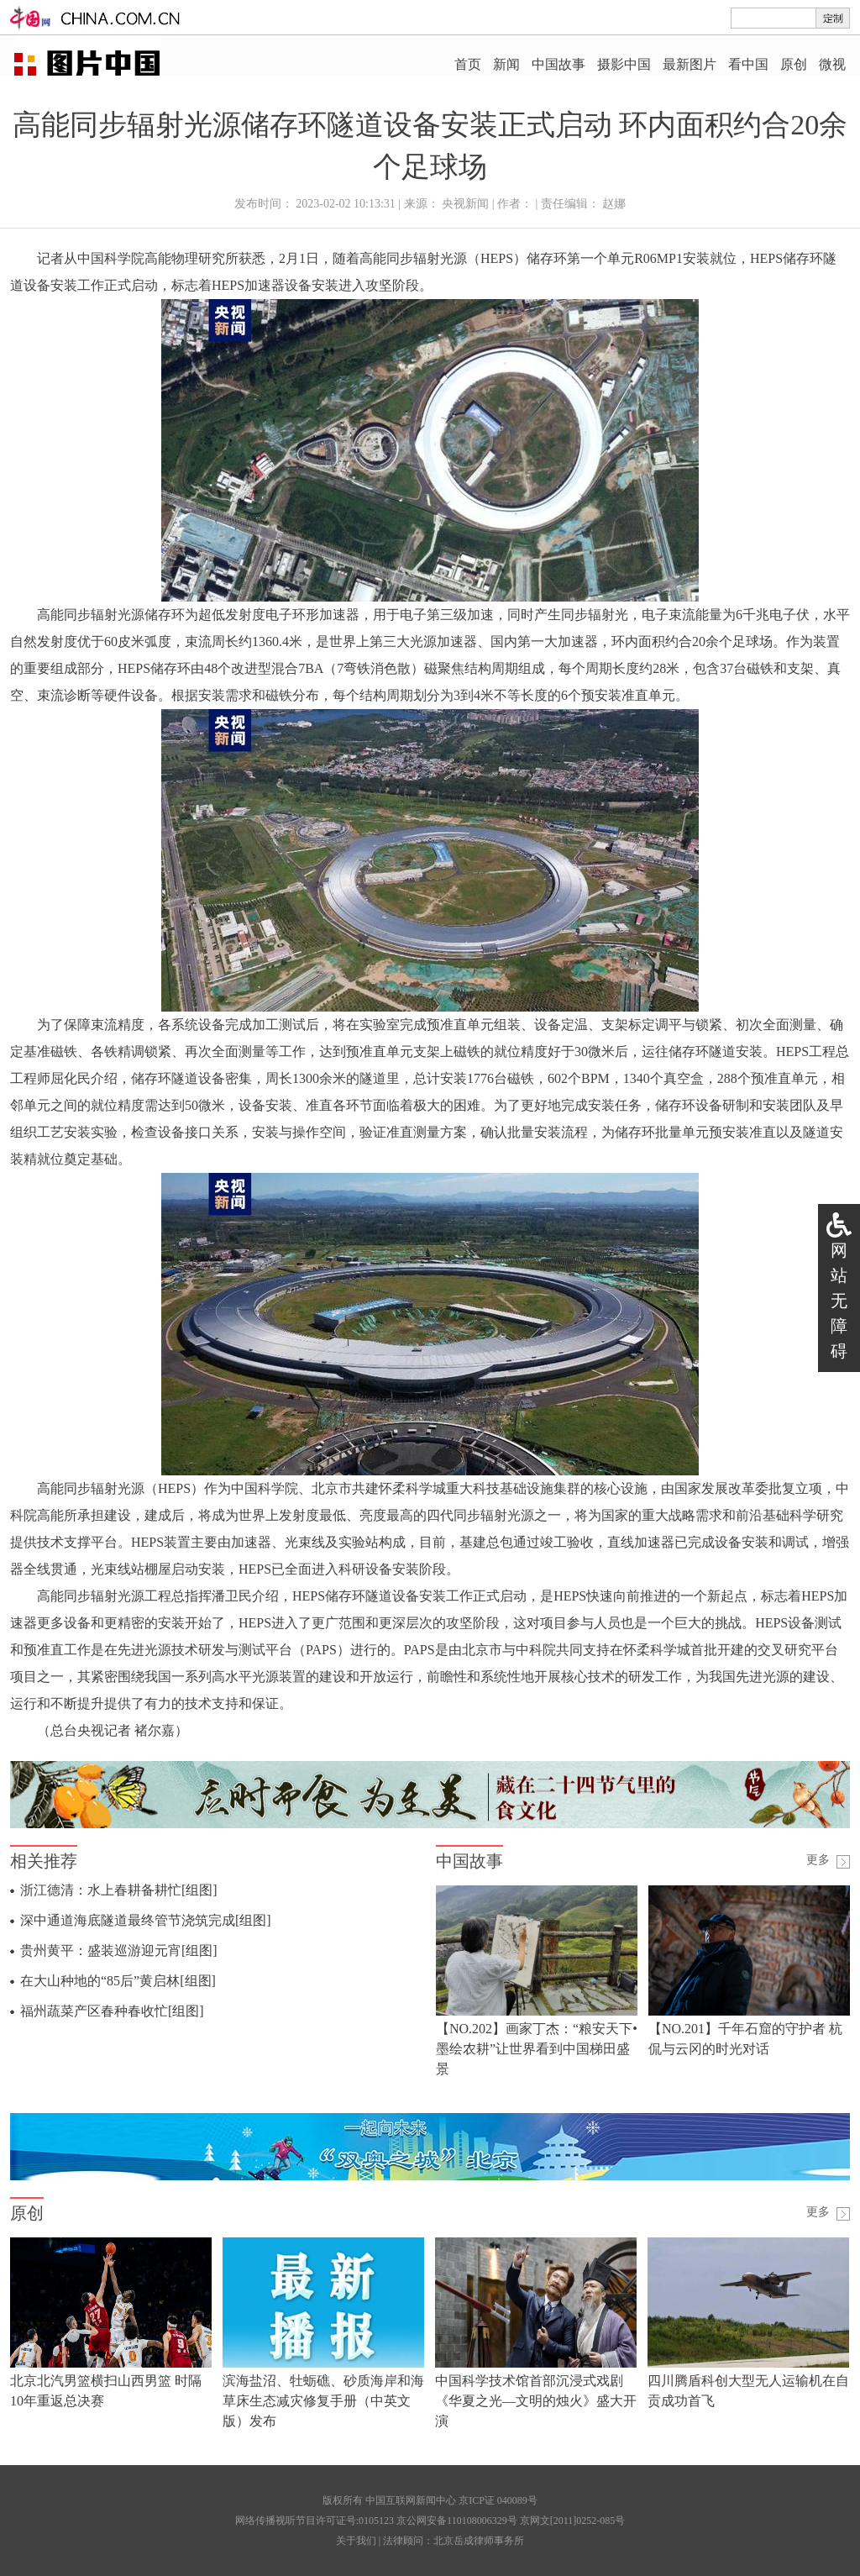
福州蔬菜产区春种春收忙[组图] (112, 2011)
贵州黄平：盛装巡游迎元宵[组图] (119, 1950)
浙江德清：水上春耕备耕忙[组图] (119, 1890)
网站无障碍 (839, 1300)
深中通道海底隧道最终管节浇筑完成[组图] (145, 1920)
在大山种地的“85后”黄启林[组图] (118, 1981)
